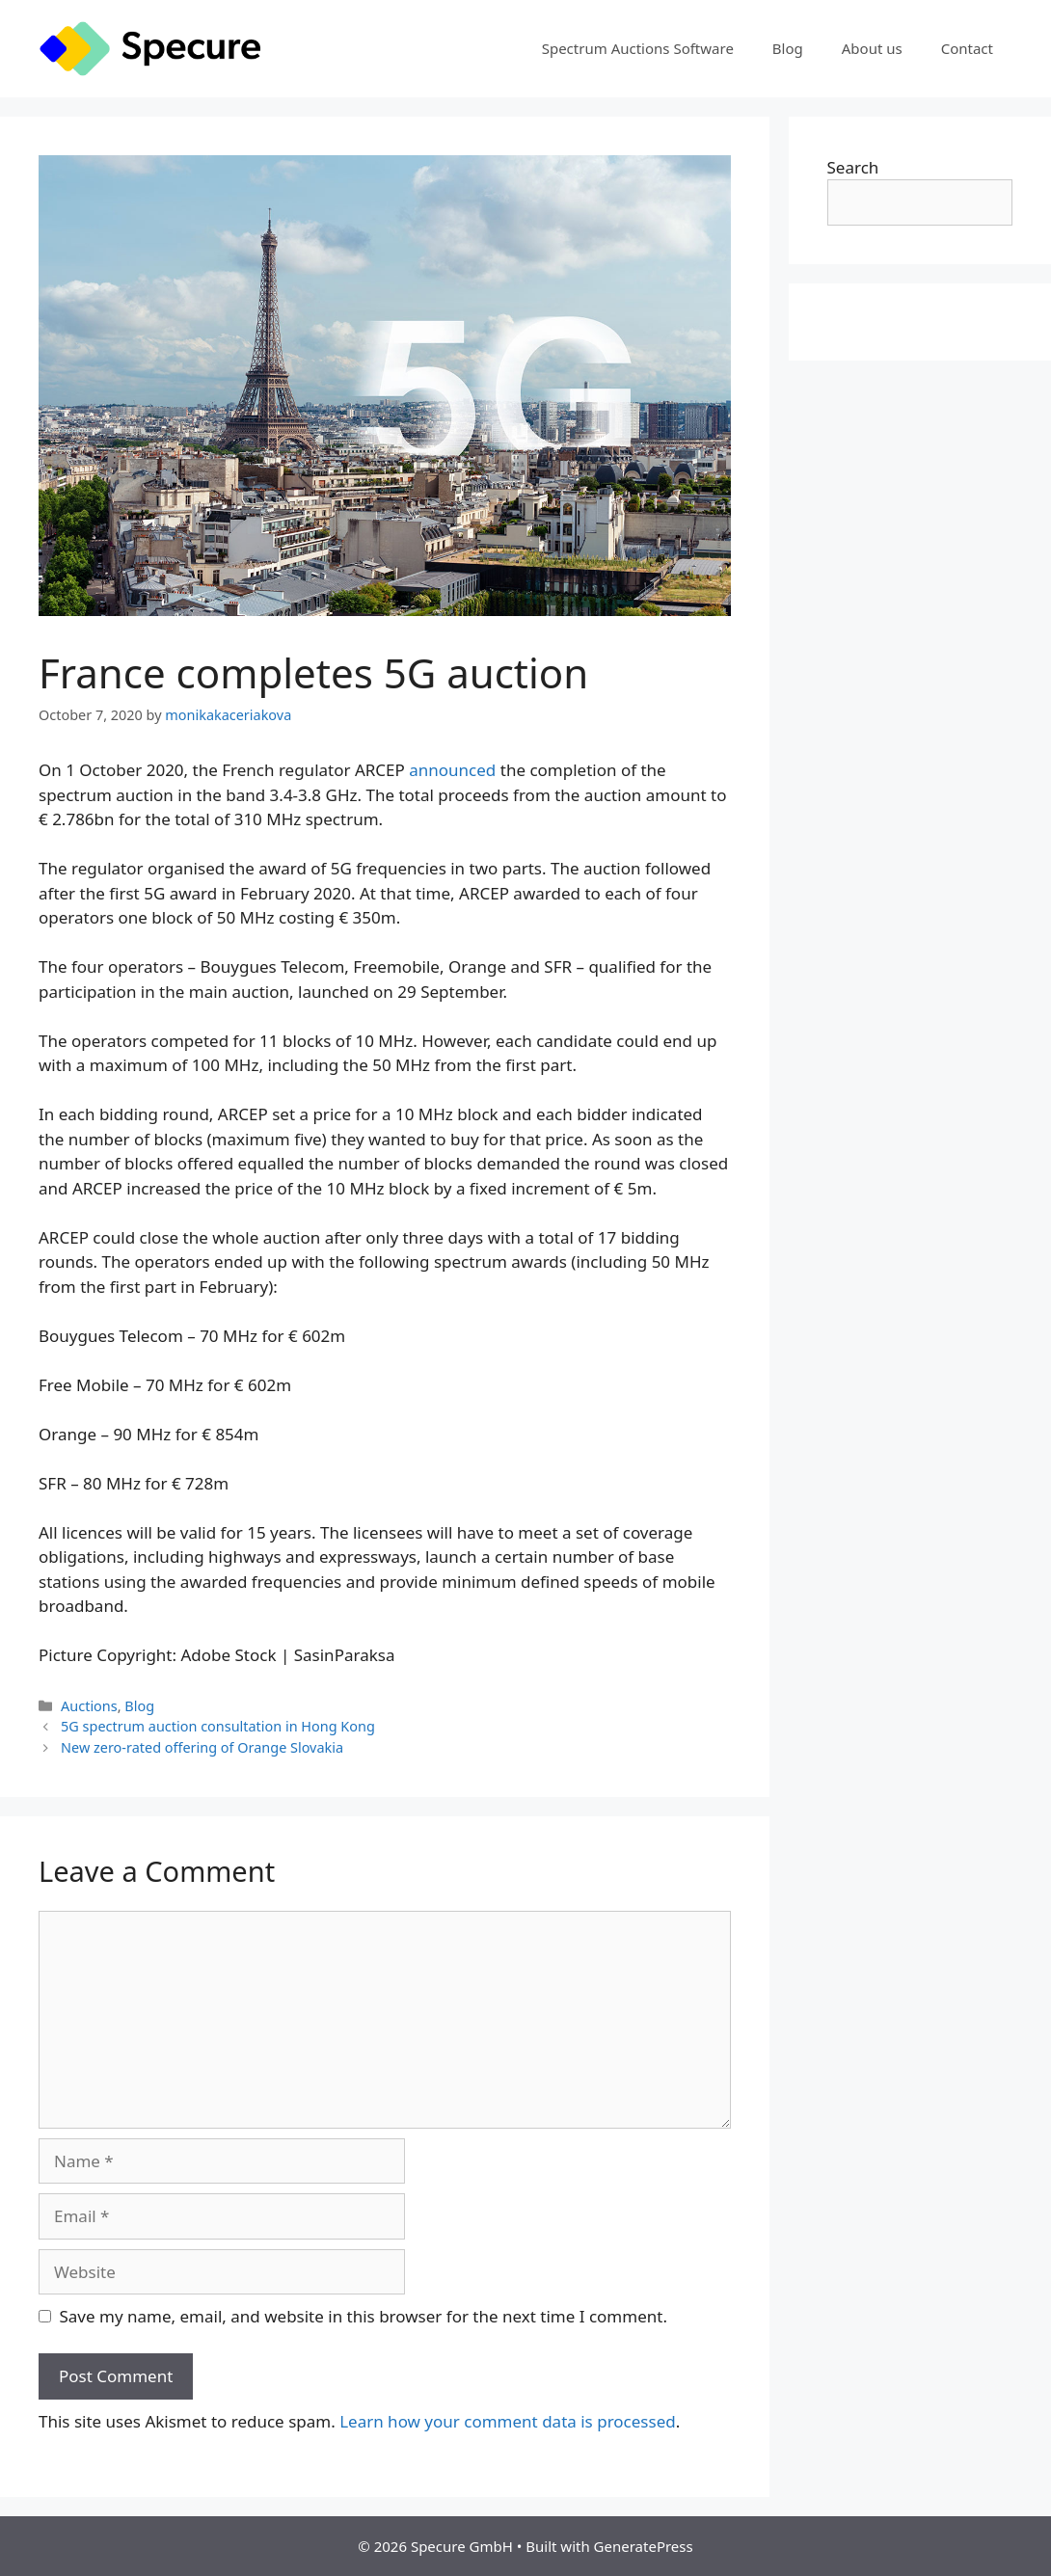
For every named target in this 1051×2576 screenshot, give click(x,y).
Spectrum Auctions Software (638, 48)
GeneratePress (643, 2546)
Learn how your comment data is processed (507, 2421)
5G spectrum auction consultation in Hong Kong (218, 1726)
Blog (787, 48)
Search (853, 167)
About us (872, 48)
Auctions (89, 1706)
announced (452, 770)
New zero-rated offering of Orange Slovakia (202, 1747)
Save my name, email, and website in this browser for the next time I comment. (363, 2316)
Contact (967, 48)
